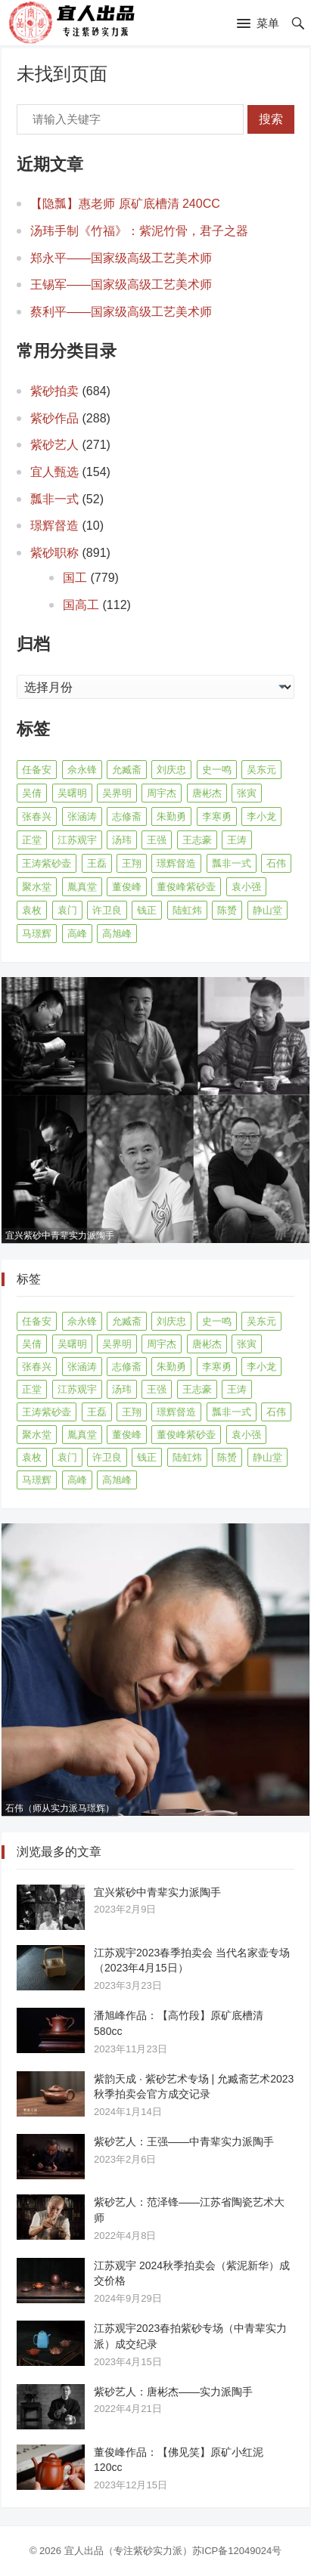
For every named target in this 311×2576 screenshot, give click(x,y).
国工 (75, 577)
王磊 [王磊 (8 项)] (97, 863)
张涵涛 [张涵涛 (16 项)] (82, 816)
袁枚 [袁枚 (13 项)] (32, 910)
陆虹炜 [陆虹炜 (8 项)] (187, 910)
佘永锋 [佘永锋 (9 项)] (82, 769)
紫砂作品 (54, 418)
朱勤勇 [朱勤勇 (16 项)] (171, 816)
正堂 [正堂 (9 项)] (32, 840)
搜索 (271, 119)
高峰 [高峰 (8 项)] (77, 933)
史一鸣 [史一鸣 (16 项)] (217, 769)
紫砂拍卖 (54, 391)
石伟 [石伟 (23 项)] (276, 863)
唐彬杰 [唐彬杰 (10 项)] (207, 793)
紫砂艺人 (54, 444)
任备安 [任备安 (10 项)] (36, 769)
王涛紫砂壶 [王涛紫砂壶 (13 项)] (46, 863)
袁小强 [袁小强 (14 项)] (246, 886)
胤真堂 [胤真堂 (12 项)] (82, 886)
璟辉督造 (54, 525)
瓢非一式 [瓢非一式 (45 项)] (231, 863)
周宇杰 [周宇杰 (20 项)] (161, 793)
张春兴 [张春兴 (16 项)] (36, 816)
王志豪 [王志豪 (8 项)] (197, 840)
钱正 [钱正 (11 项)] (147, 910)
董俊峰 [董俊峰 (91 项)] (127, 886)
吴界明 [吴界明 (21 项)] (117, 793)
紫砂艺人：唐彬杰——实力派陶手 (173, 2392)
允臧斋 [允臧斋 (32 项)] (127, 769)
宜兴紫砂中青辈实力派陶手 (157, 1892)
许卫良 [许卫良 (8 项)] (107, 910)
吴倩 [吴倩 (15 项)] (32, 793)
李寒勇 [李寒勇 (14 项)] (217, 816)
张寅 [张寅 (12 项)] (247, 793)
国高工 (81, 604)
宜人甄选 (54, 471)
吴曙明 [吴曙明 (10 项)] (72, 793)
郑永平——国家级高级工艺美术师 (121, 258)
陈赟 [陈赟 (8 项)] (227, 910)
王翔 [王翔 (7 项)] (132, 863)
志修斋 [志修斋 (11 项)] (127, 816)
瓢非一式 (54, 499)
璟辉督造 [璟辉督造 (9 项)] (176, 863)
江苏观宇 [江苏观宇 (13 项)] (77, 840)
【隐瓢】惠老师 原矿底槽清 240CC (125, 203)
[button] (258, 24)
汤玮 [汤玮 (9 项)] (122, 840)
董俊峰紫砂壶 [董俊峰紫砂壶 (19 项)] (186, 886)
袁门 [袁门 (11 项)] (67, 910)
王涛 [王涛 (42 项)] (237, 840)
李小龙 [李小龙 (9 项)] (261, 816)
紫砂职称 (54, 552)
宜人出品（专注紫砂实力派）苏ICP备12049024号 (173, 2550)
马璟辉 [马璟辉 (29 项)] (36, 933)
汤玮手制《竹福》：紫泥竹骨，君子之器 (139, 230)
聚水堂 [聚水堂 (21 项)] (36, 886)
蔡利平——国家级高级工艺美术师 (121, 311)
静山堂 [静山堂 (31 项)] (267, 910)
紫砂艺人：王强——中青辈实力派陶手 (184, 2141)
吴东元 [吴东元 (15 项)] (261, 769)
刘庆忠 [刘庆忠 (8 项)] (171, 769)
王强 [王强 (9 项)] (156, 840)
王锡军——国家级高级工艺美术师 (121, 284)
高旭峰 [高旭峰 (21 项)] (117, 933)
